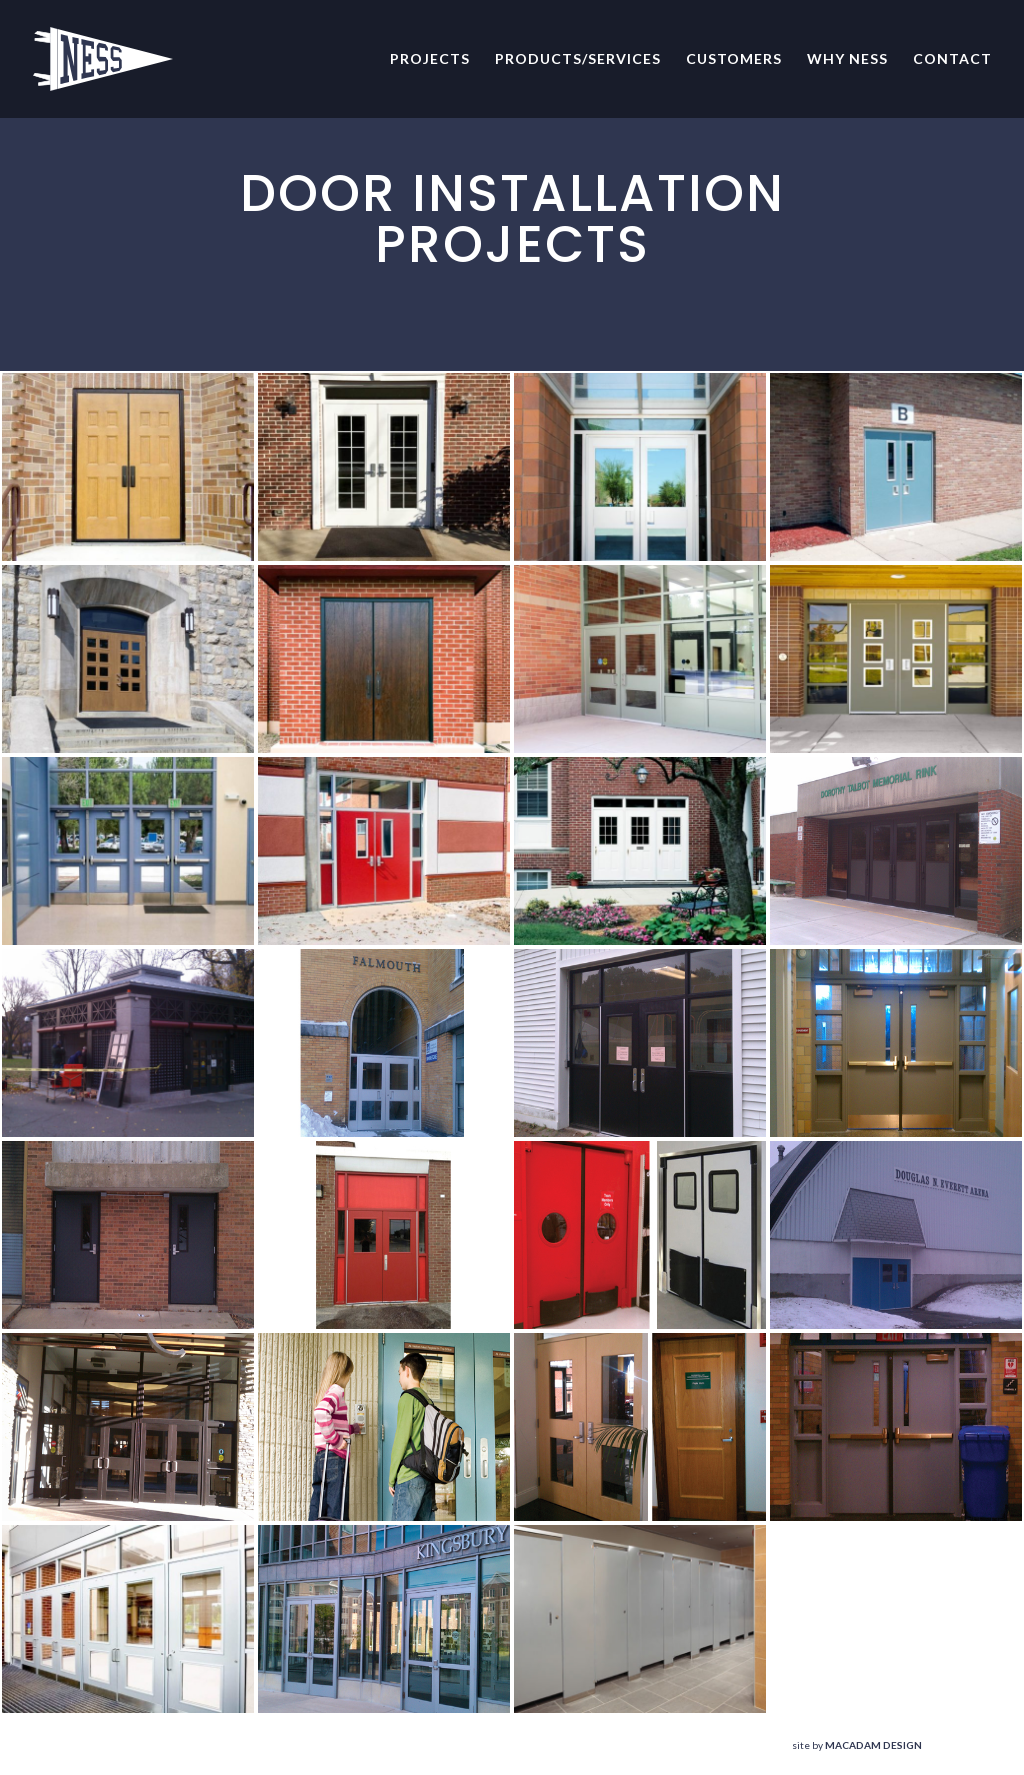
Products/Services (578, 59)
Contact (952, 59)
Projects (430, 59)
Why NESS (847, 59)
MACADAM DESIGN (873, 1745)
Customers (734, 59)
